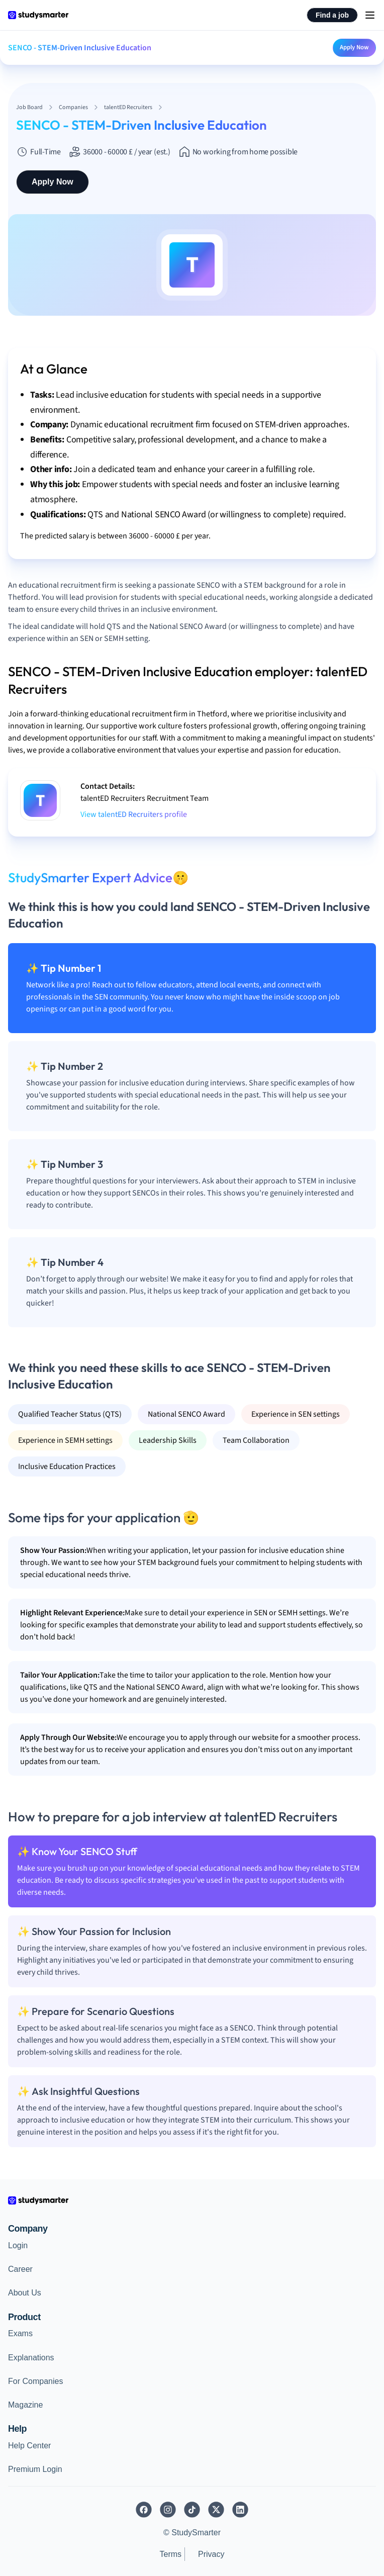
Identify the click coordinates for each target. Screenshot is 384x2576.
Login (18, 2245)
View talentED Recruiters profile (133, 814)
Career (20, 2269)
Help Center (29, 2445)
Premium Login (35, 2469)
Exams (20, 2333)
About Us (24, 2292)
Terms (170, 2554)
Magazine (25, 2405)
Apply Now (354, 47)
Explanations (31, 2357)
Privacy (211, 2554)
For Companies (35, 2381)
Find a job (332, 15)
